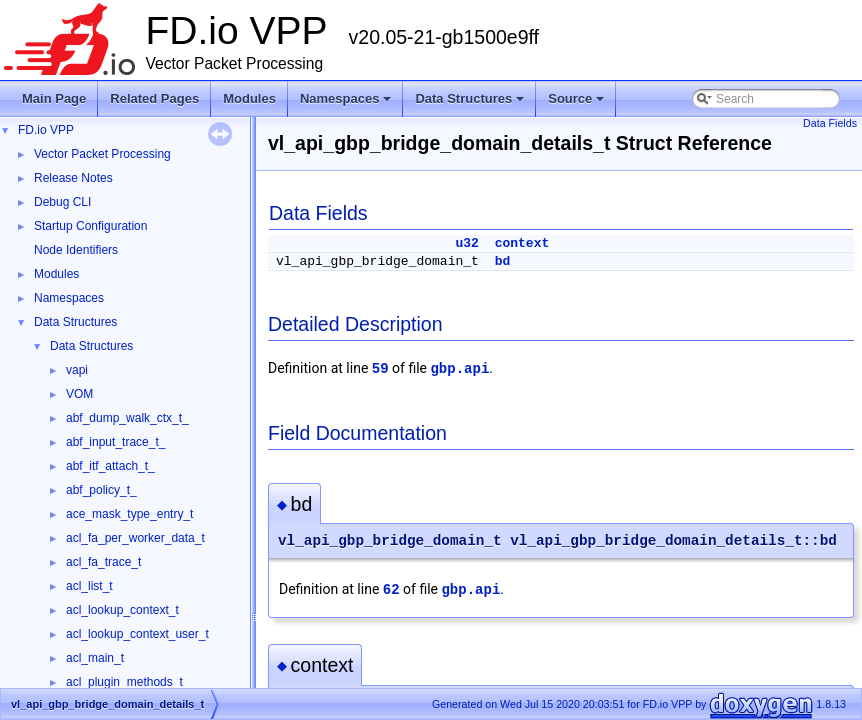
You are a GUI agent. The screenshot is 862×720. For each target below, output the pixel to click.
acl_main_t (95, 658)
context (522, 243)
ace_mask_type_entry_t (129, 514)
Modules (249, 98)
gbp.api (459, 369)
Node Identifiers (76, 250)
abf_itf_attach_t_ (110, 466)
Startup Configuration (90, 226)
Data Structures (471, 104)
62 (391, 590)
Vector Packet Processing (102, 154)
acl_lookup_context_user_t (137, 634)
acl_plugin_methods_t (124, 682)
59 (380, 369)
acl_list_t (89, 586)
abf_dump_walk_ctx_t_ (127, 418)
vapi (77, 370)
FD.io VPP (46, 130)
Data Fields (830, 123)
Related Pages (154, 98)
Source (577, 104)
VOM (79, 394)
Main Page (54, 98)
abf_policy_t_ (101, 490)
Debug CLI (62, 202)
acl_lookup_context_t (122, 610)
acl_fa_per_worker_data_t (135, 538)
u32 (466, 243)
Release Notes (73, 178)
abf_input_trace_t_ (115, 442)
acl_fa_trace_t (103, 562)
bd (503, 261)
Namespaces (347, 104)
